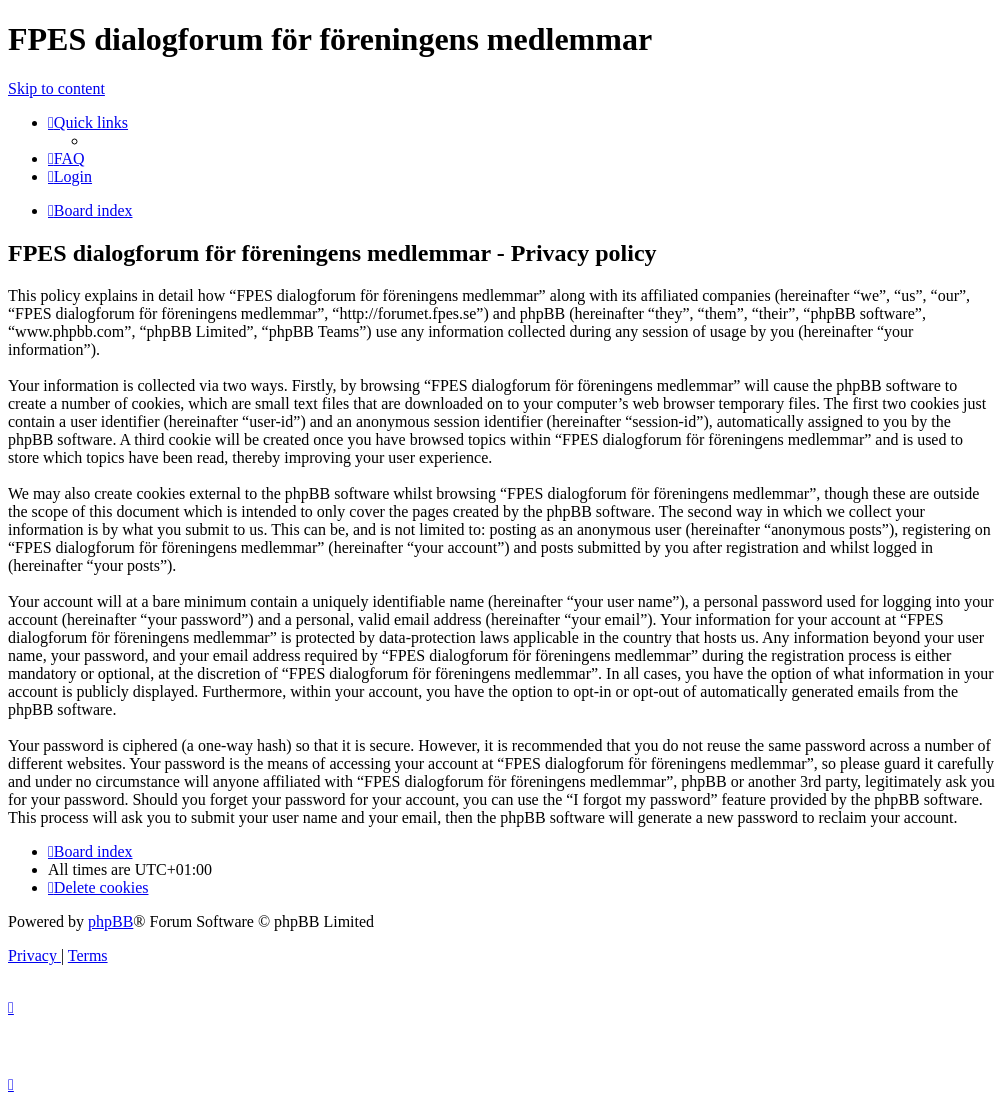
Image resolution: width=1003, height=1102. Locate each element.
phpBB (110, 921)
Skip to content (56, 88)
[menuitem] (66, 158)
